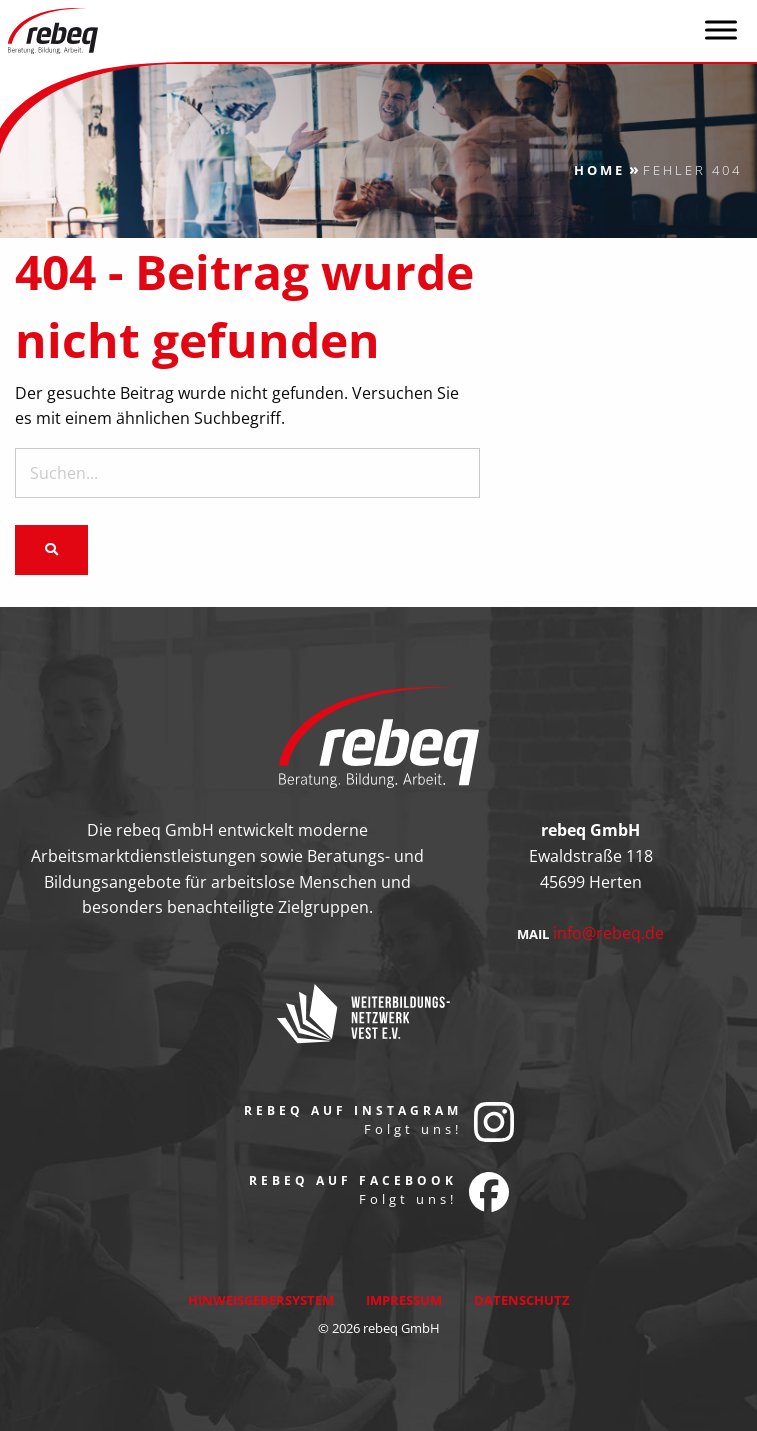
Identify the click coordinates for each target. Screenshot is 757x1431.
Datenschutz (522, 1300)
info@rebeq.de (608, 933)
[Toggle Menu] (721, 29)
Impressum (404, 1300)
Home (599, 170)
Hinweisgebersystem (261, 1300)
